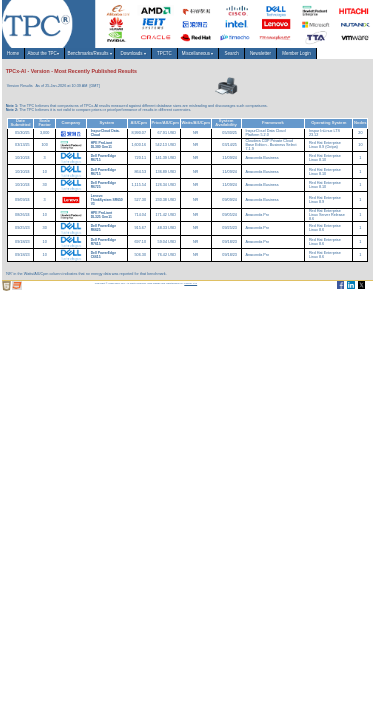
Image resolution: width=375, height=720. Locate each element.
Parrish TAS (190, 283)
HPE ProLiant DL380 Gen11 (101, 145)
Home (13, 53)
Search (236, 53)
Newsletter (266, 53)
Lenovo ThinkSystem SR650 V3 (107, 200)
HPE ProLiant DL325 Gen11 (101, 215)
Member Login (303, 53)
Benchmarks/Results (92, 53)
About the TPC (45, 53)
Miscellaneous (203, 53)
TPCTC (169, 53)
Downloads (137, 53)
